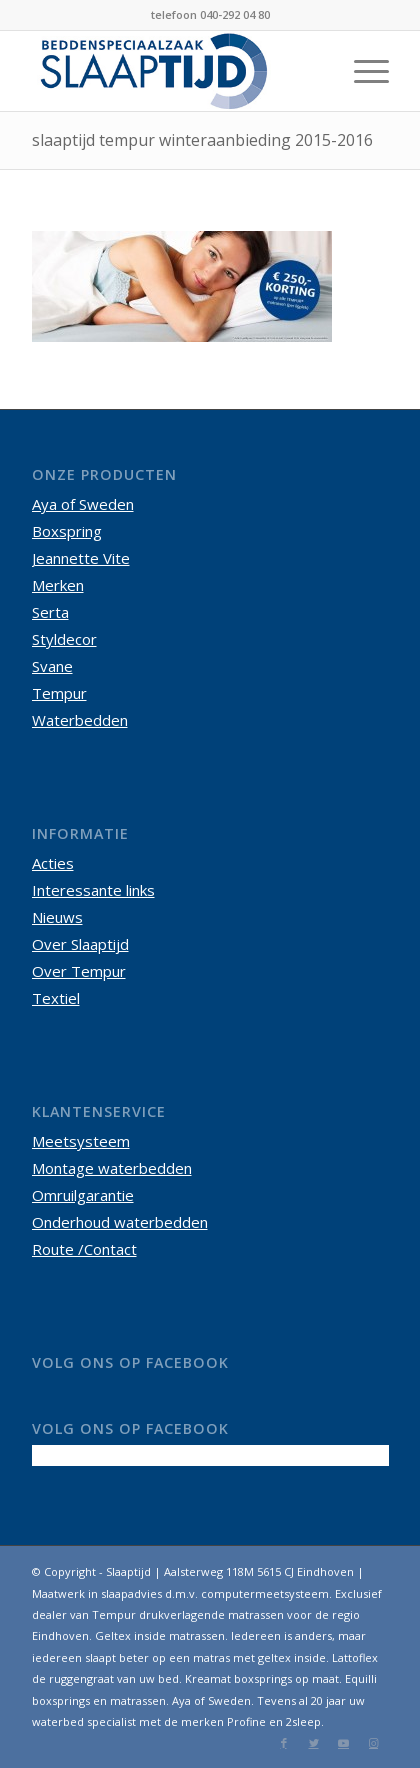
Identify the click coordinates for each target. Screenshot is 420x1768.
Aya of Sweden (83, 504)
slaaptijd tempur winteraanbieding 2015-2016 (202, 140)
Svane (52, 666)
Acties (53, 863)
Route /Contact (84, 1249)
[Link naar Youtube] (344, 1743)
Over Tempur (79, 971)
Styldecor (64, 639)
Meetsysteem (81, 1141)
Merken (58, 585)
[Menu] (361, 71)
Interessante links (93, 890)
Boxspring (67, 531)
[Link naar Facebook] (284, 1743)
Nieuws (57, 917)
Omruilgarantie (83, 1195)
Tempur (59, 693)
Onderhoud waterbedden (120, 1222)
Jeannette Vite (81, 558)
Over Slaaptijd (80, 944)
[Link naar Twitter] (314, 1743)
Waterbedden (80, 720)
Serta (50, 612)
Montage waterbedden (112, 1168)
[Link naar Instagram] (374, 1743)
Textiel (56, 998)
